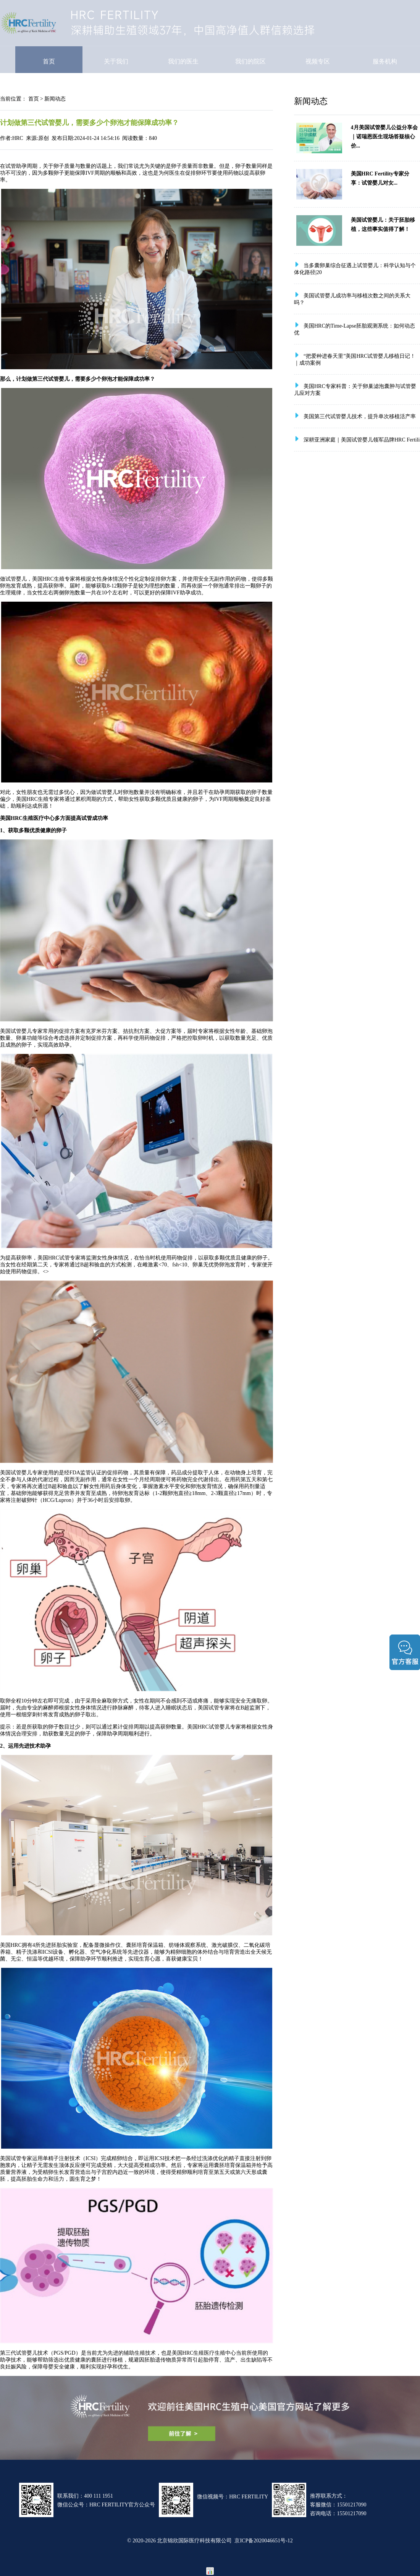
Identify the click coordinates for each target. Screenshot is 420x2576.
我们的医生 (183, 61)
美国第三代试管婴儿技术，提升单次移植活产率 (360, 416)
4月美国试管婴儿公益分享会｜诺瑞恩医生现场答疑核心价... (384, 136)
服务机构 (385, 61)
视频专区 (317, 61)
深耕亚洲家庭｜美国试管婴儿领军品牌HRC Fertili (362, 439)
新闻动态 (55, 98)
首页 (49, 61)
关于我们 (116, 61)
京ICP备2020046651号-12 (263, 2540)
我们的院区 (250, 61)
